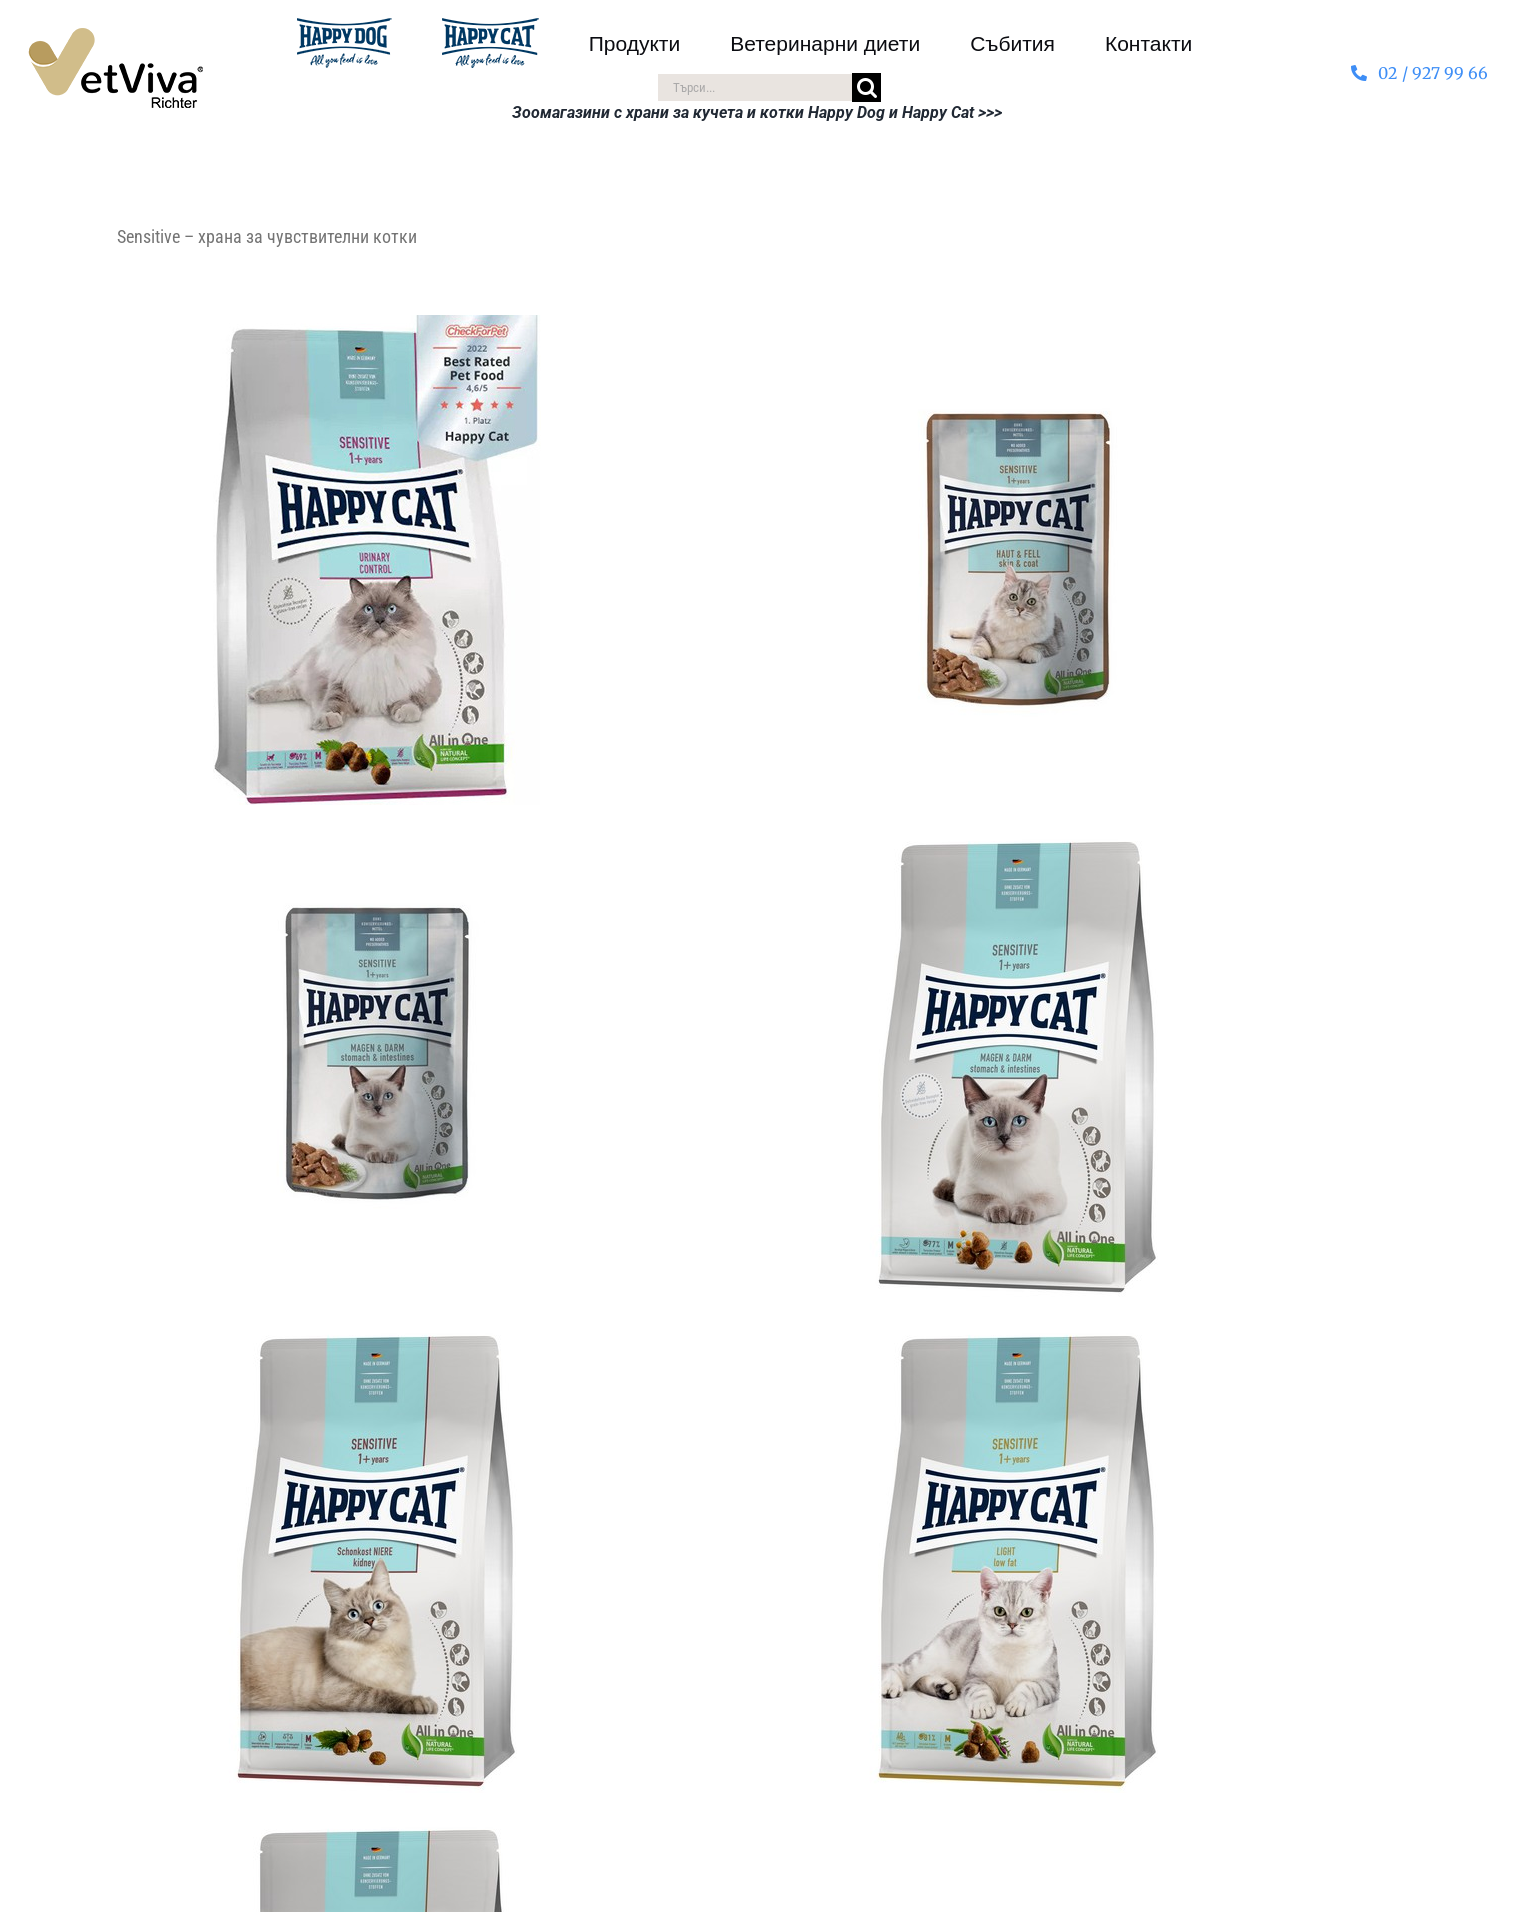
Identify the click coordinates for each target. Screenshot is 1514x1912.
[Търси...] (754, 87)
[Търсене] (866, 87)
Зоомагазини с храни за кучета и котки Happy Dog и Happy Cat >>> (757, 112)
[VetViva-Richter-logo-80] (115, 36)
